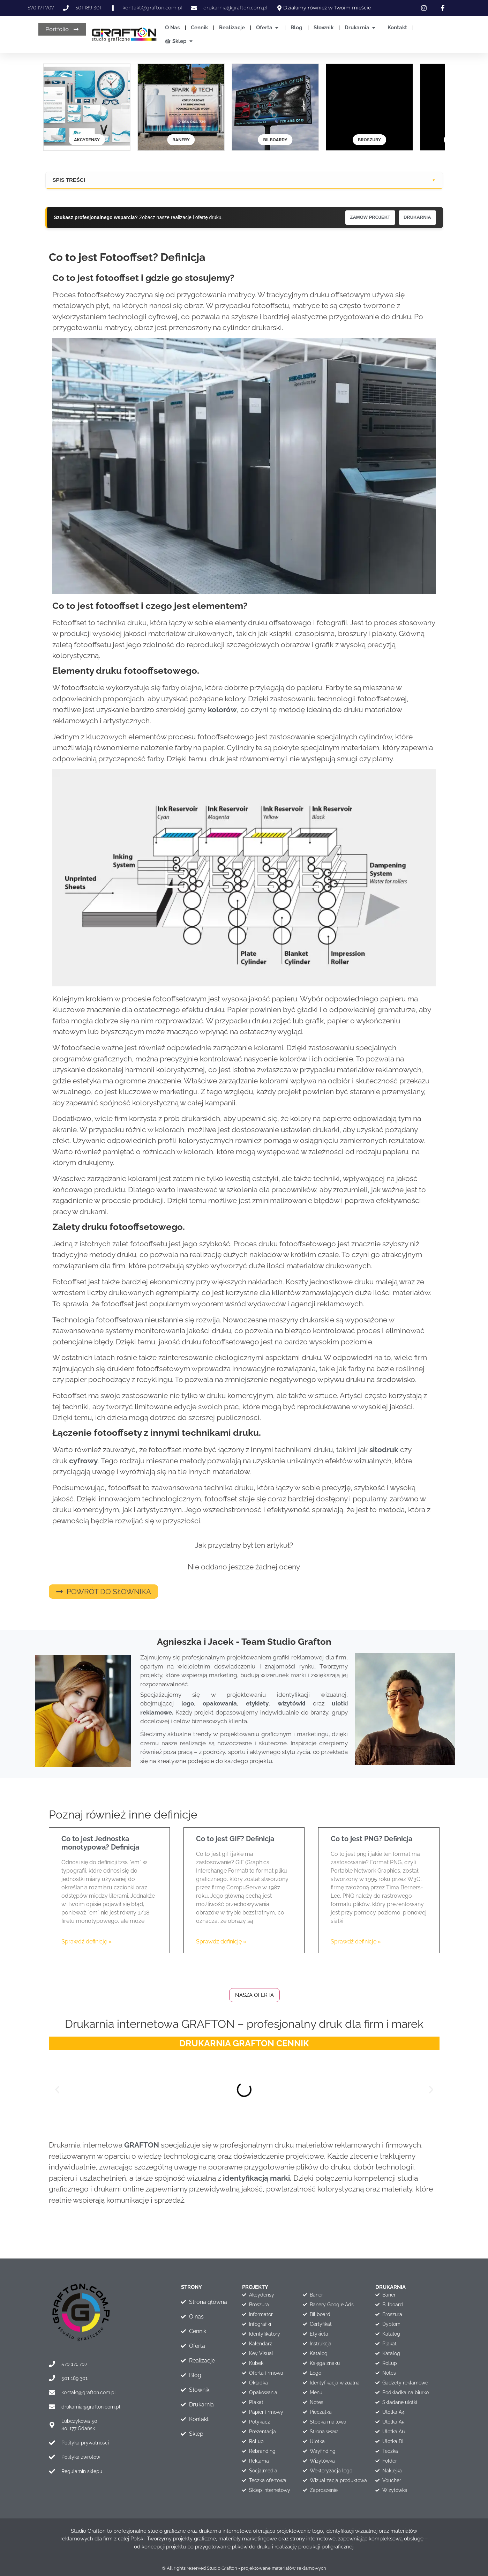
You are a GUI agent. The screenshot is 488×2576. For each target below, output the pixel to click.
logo (187, 1703)
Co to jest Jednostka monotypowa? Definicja (100, 1842)
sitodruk (384, 1448)
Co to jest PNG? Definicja (371, 1838)
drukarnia (390, 2286)
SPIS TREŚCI (69, 180)
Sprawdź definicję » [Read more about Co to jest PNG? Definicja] (356, 1940)
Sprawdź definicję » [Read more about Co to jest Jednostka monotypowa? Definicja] (86, 1940)
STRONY (191, 2286)
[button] (57, 2089)
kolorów (222, 708)
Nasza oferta (254, 1994)
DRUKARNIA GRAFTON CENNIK (244, 2042)
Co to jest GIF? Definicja (235, 1838)
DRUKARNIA (415, 217)
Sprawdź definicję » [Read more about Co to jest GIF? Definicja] (221, 1940)
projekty (255, 2286)
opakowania (220, 1703)
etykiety (257, 1703)
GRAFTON (142, 2144)
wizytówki (291, 1703)
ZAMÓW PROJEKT (364, 217)
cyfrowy (83, 1460)
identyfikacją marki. (257, 2177)
